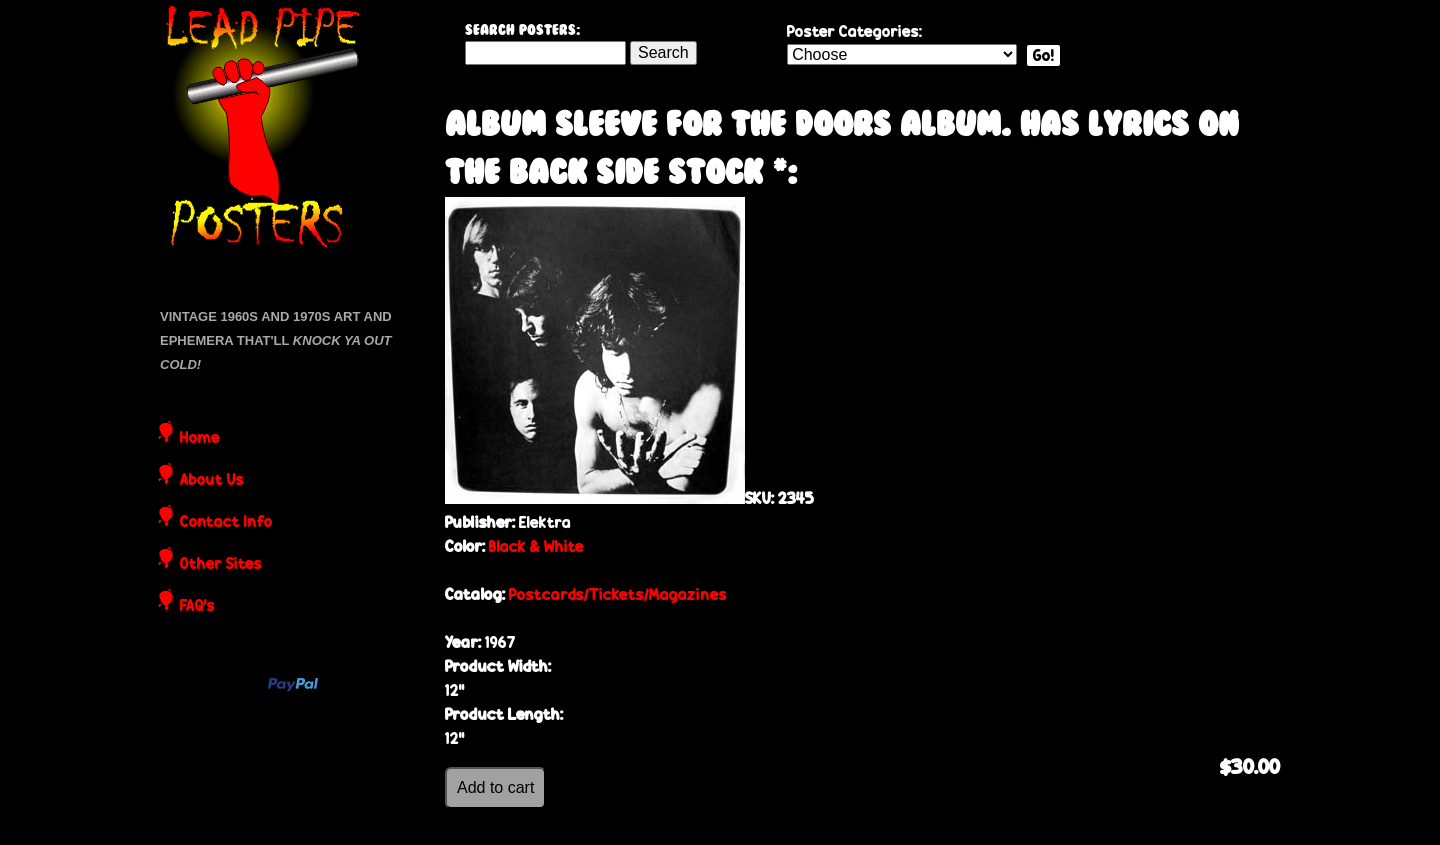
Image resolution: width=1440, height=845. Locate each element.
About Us (212, 481)
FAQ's (197, 607)
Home (200, 439)
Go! (1043, 55)
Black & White (536, 546)
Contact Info (226, 523)
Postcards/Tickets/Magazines (618, 594)
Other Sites (221, 565)
